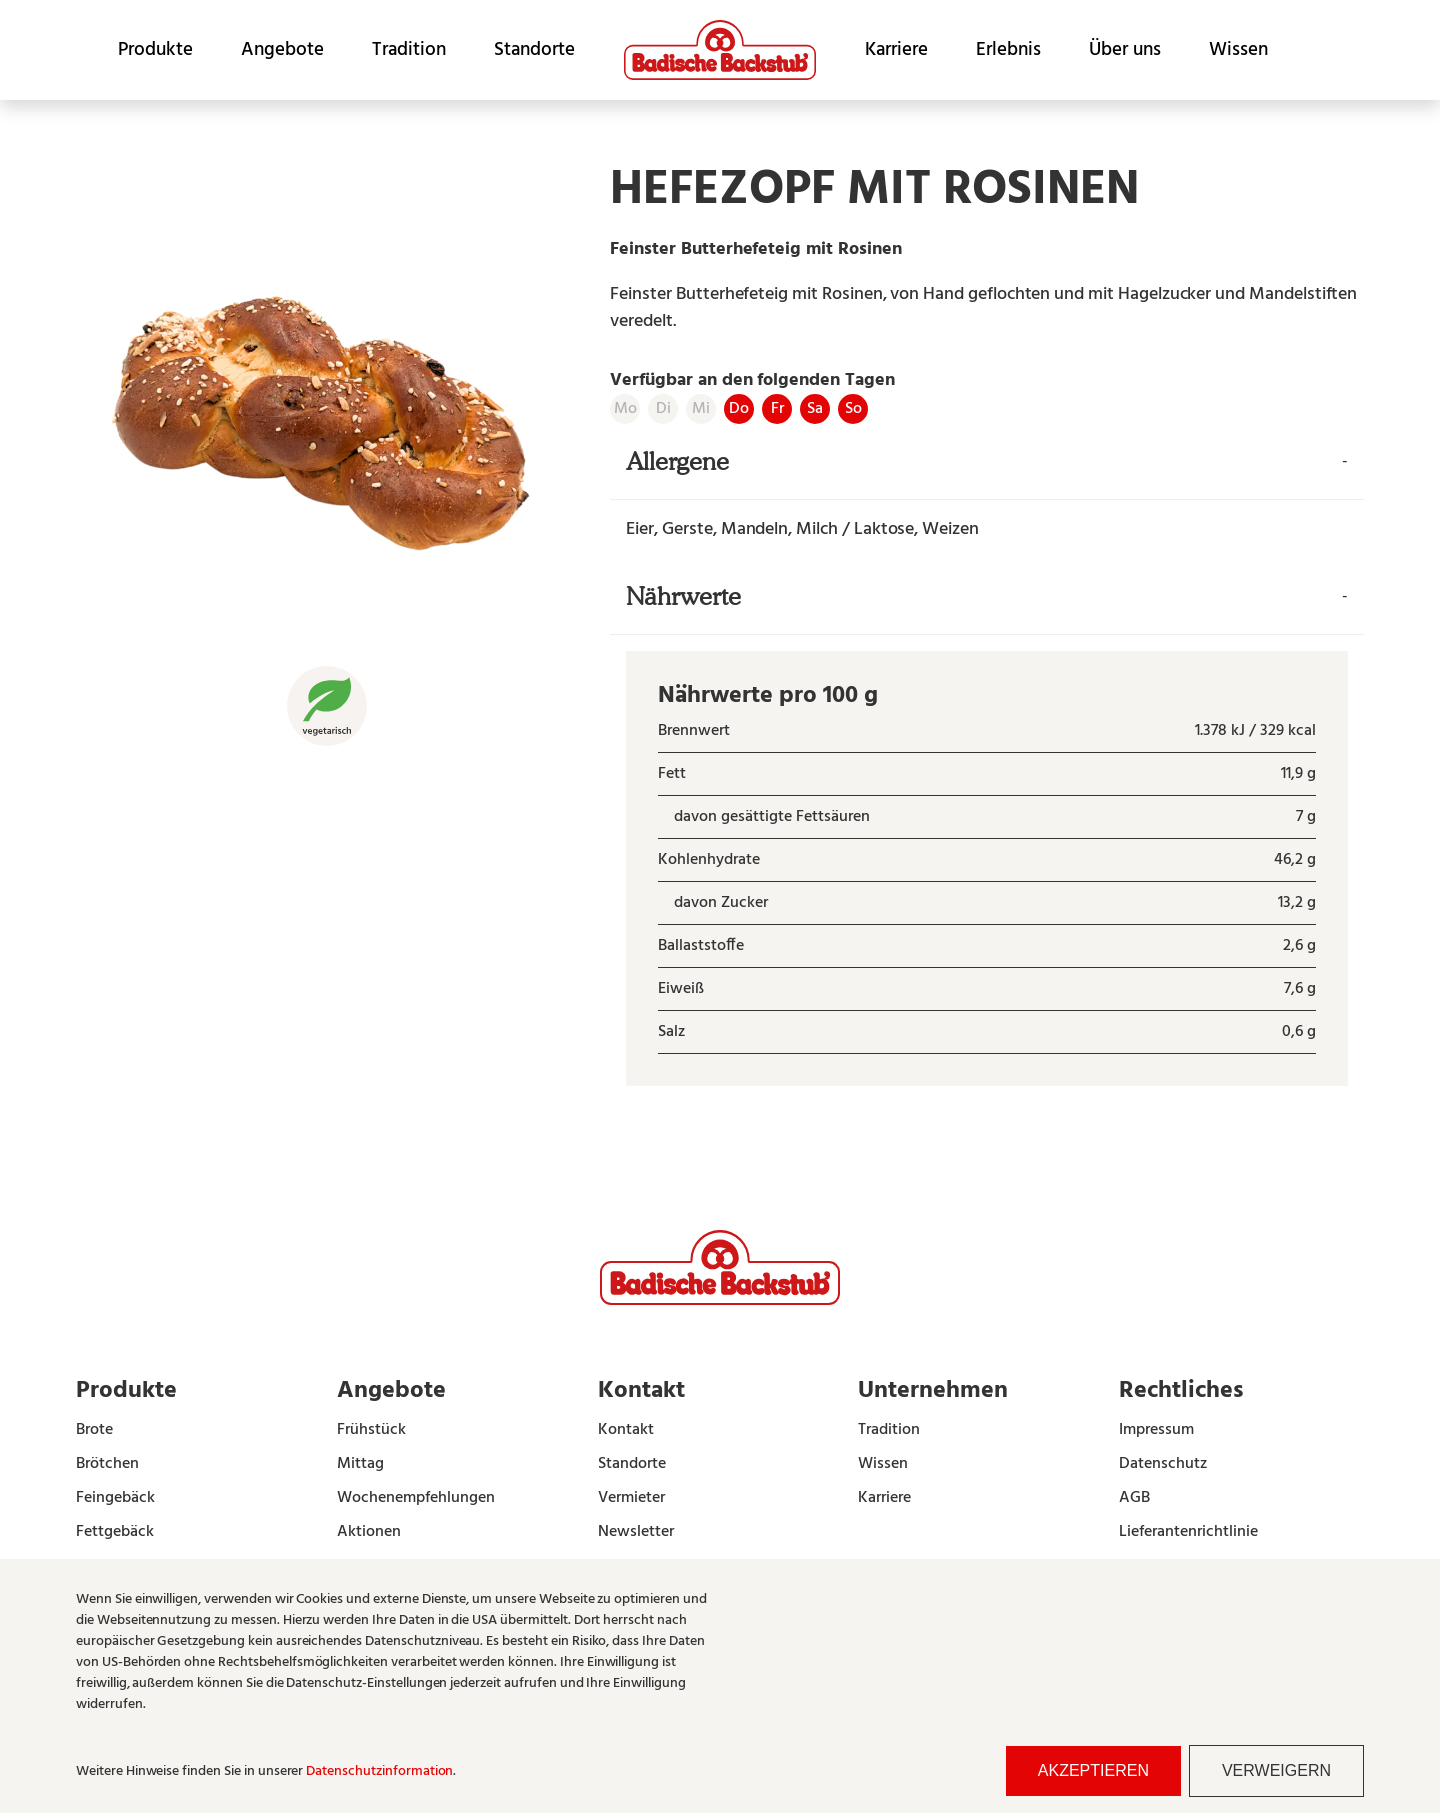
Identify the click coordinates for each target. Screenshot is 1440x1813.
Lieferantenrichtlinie (1188, 1532)
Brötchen (107, 1464)
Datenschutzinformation (379, 1771)
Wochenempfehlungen (416, 1498)
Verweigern (1276, 1770)
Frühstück (371, 1430)
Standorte (534, 50)
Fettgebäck (115, 1532)
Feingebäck (115, 1498)
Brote (94, 1430)
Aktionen (369, 1532)
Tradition (409, 50)
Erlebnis (1008, 50)
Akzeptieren (1093, 1770)
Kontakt (626, 1430)
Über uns (1125, 50)
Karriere (896, 50)
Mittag (360, 1464)
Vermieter (631, 1498)
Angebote (282, 50)
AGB (1134, 1498)
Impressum (1156, 1430)
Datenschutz (1163, 1464)
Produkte (155, 50)
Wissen (1238, 50)
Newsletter (636, 1532)
